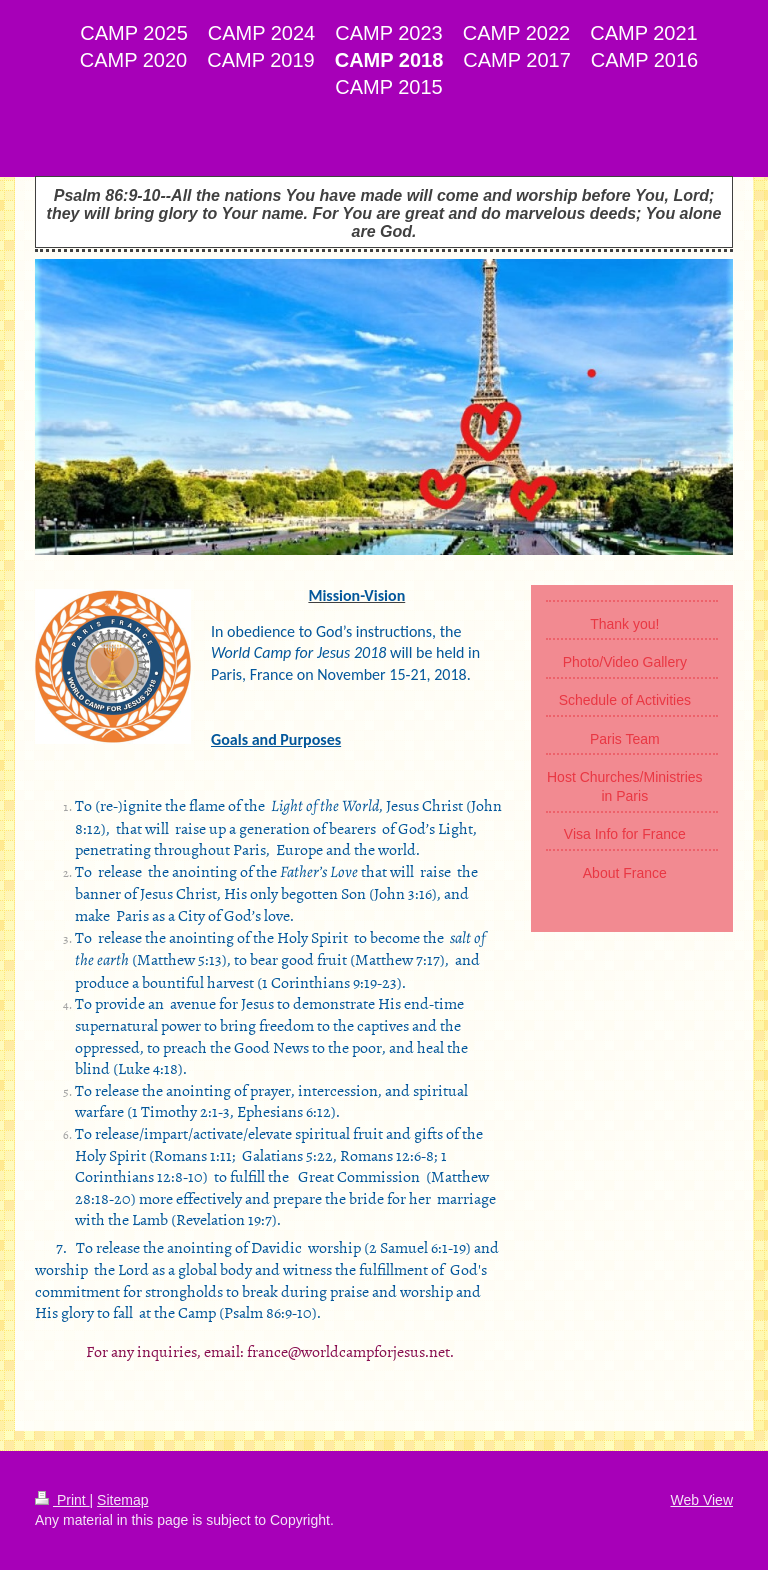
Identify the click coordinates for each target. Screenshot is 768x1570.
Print (62, 1500)
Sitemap (122, 1500)
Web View (701, 1500)
